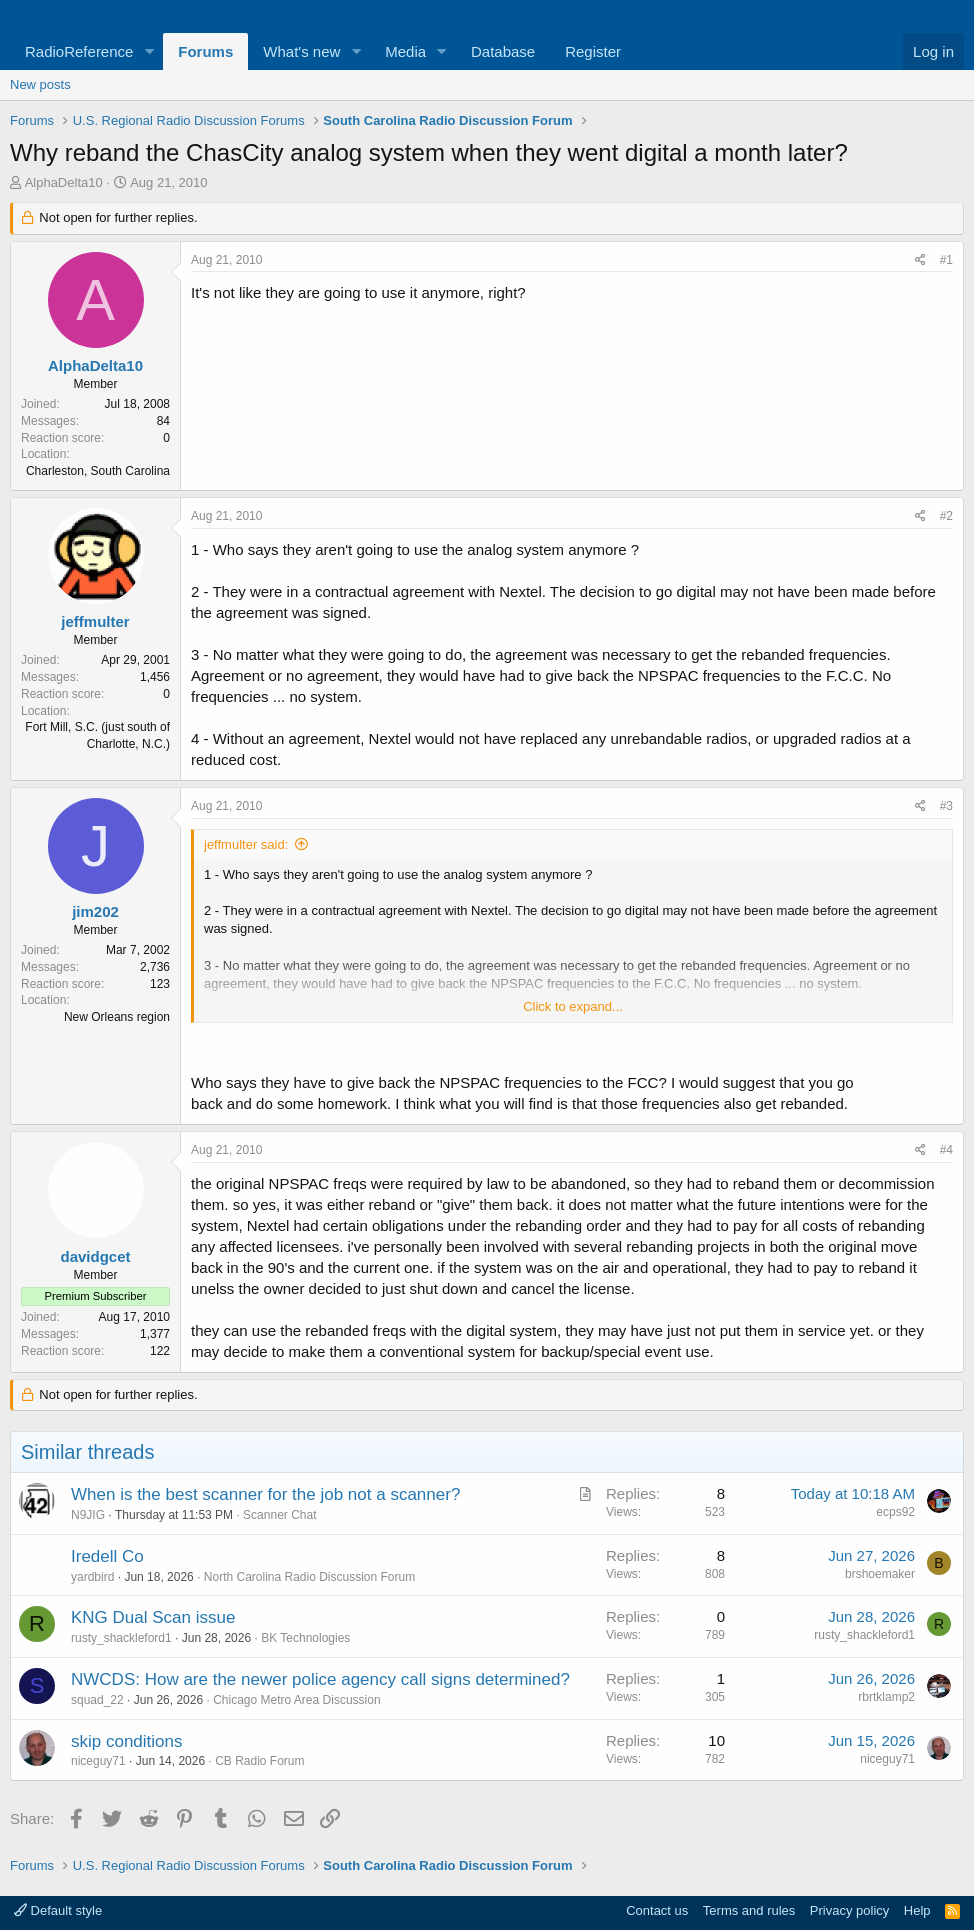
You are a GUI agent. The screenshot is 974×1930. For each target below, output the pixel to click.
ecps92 (895, 1512)
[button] (149, 51)
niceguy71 (98, 1761)
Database (503, 51)
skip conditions (127, 1741)
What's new (301, 51)
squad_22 (97, 1700)
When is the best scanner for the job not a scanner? (265, 1494)
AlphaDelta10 (64, 182)
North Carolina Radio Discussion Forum (309, 1577)
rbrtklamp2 (886, 1697)
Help (917, 1910)
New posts (40, 84)
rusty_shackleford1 (121, 1638)
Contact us (657, 1910)
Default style (58, 1910)
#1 (946, 260)
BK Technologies (305, 1638)
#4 (946, 1150)
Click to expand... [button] (573, 1006)
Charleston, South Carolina (98, 471)
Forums (205, 51)
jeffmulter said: (246, 844)
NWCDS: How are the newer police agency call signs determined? (320, 1679)
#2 (946, 516)
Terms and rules (749, 1910)
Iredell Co (107, 1556)
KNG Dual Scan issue (153, 1617)
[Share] (920, 260)
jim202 (95, 911)
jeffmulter (95, 621)
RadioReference (79, 51)
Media (405, 51)
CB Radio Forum (259, 1761)
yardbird (92, 1577)
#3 (946, 806)
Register (593, 51)
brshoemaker (880, 1574)
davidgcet (95, 1256)
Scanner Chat (279, 1515)
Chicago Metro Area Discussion (296, 1700)
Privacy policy (849, 1910)
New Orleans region (117, 1017)
